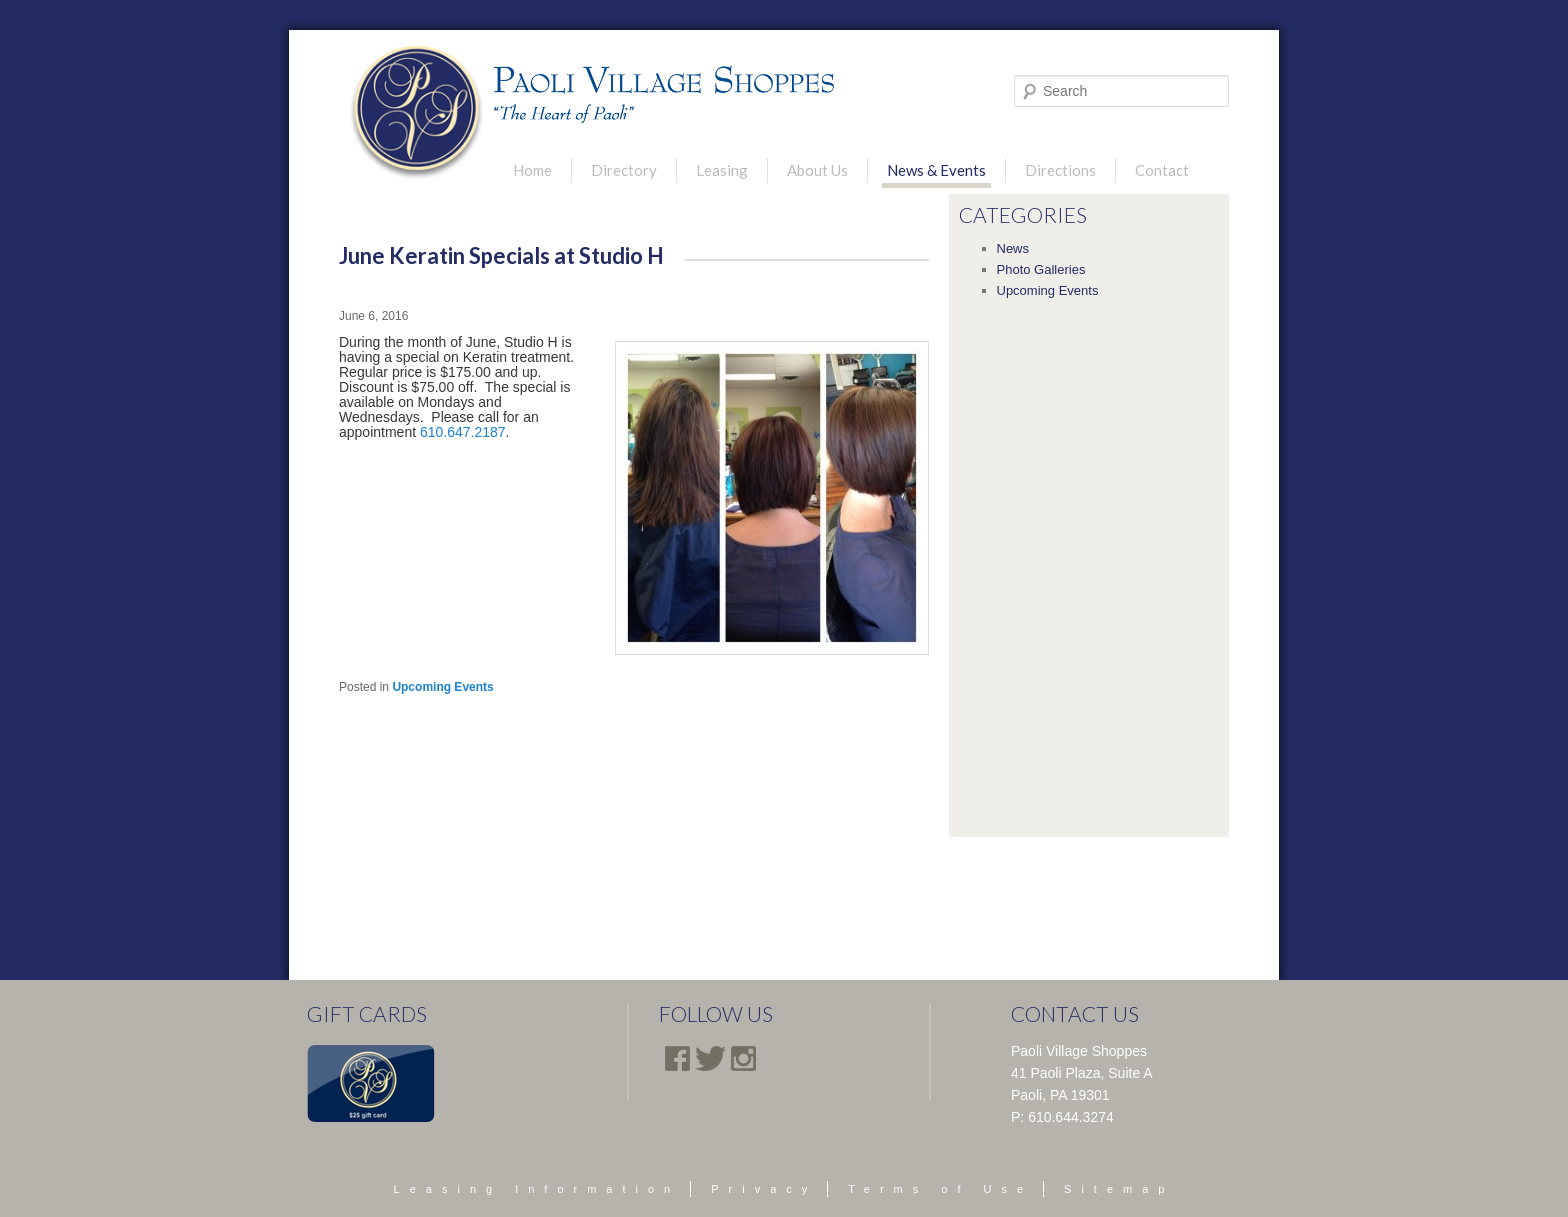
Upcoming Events (442, 687)
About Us (817, 170)
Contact (1162, 170)
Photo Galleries (1041, 269)
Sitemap (1119, 1189)
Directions (1060, 170)
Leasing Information (537, 1189)
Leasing (722, 170)
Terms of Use (940, 1189)
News (1013, 248)
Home (532, 170)
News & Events (936, 170)
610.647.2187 (463, 432)
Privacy (764, 1189)
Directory (624, 170)
